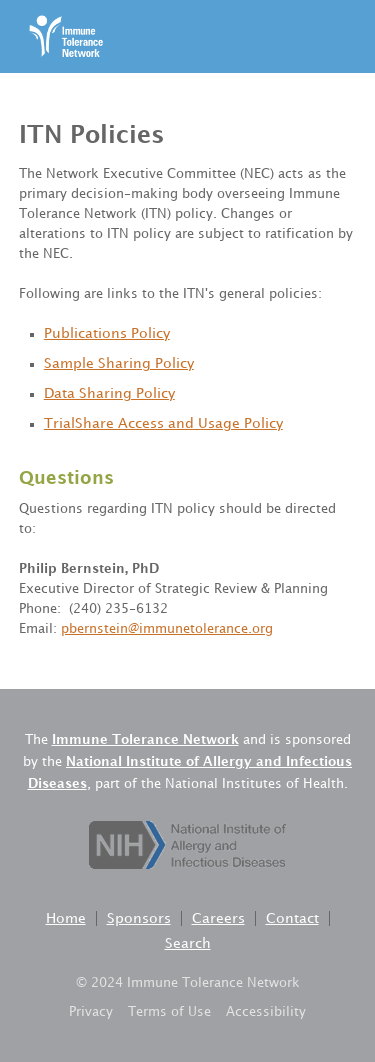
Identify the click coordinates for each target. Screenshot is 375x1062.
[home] (61, 36)
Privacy (91, 1012)
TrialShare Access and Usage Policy (163, 423)
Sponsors (139, 918)
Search (188, 943)
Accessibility (266, 1012)
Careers (218, 918)
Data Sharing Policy (109, 393)
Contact (292, 918)
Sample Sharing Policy (119, 363)
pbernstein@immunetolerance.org (167, 629)
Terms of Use (169, 1012)
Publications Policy (107, 333)
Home (66, 918)
